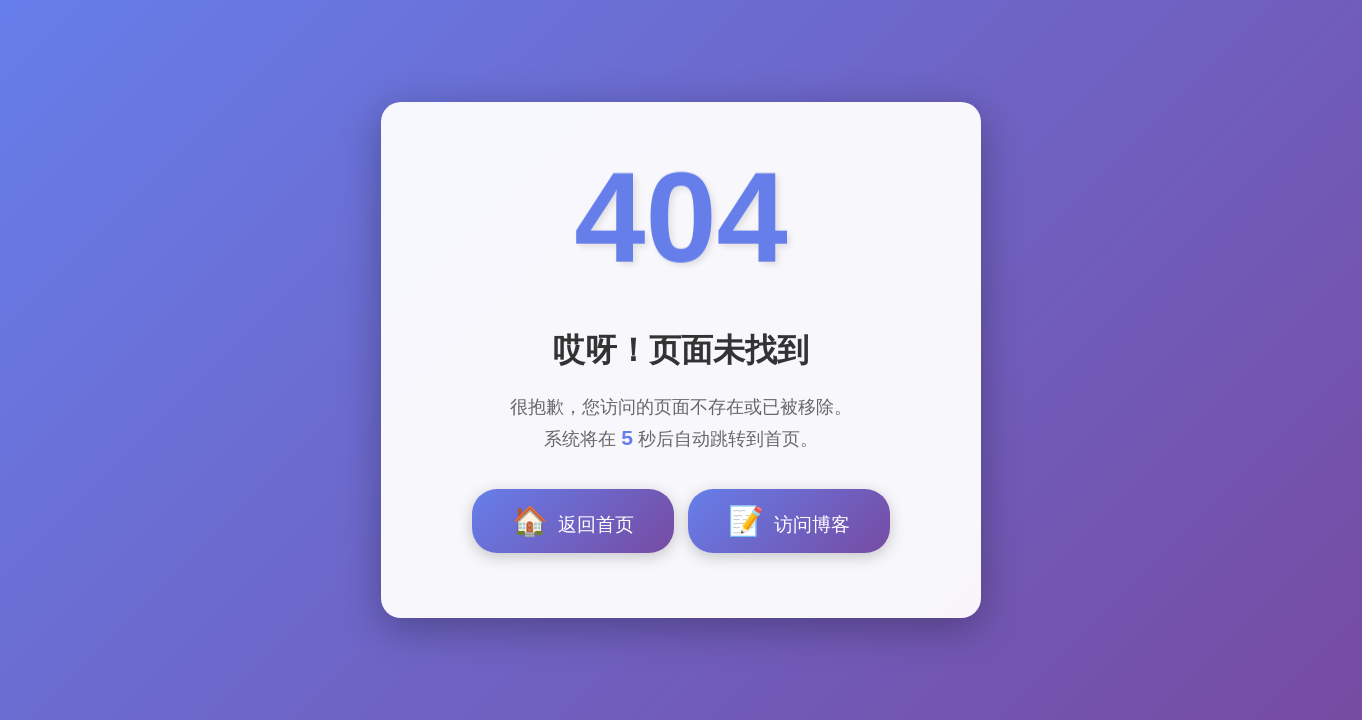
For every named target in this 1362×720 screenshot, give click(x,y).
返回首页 (573, 521)
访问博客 (789, 521)
